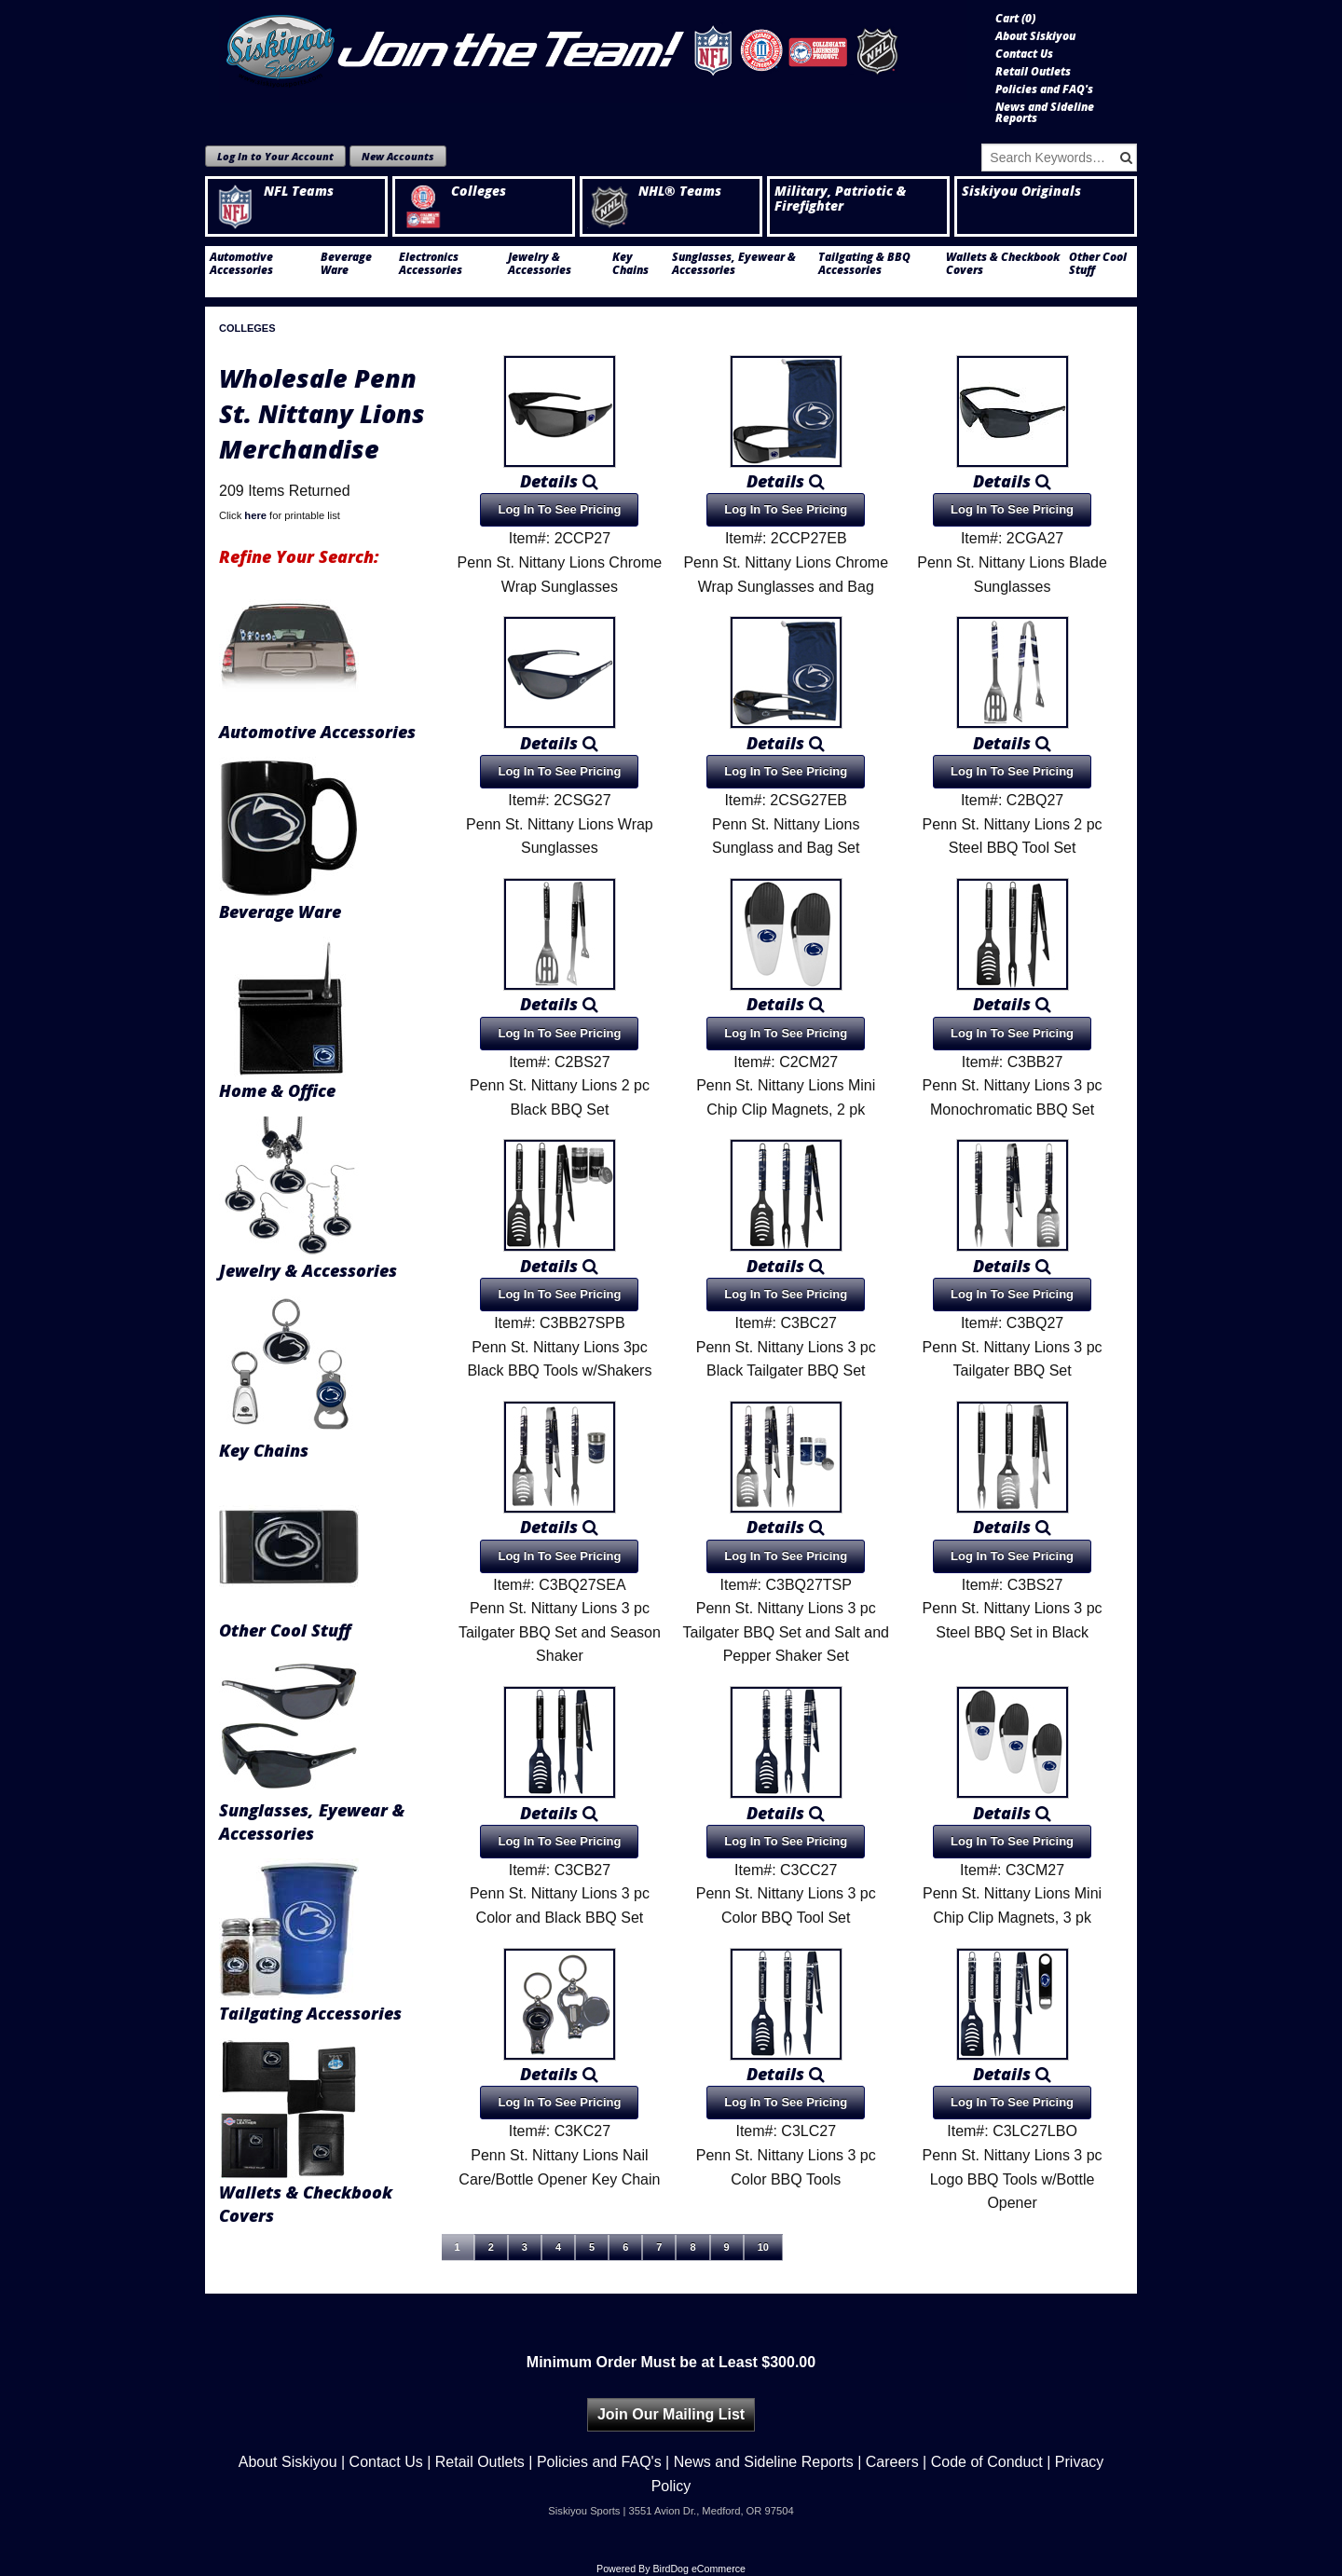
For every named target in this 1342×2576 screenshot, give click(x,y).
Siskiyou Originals (1021, 191)
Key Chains (630, 264)
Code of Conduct (987, 2462)
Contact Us (1024, 54)
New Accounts (398, 156)
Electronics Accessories (430, 264)
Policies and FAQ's (1044, 89)
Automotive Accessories (241, 264)
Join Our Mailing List (671, 2414)
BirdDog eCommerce (699, 2568)
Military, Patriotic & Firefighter (840, 198)
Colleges (453, 191)
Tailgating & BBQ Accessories (864, 264)
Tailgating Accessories (310, 2013)
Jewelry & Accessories (539, 264)
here (255, 515)
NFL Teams (273, 191)
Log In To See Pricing (559, 509)
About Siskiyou (1035, 36)
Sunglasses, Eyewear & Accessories (734, 264)
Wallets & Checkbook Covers (1003, 264)
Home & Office (277, 1090)
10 (763, 2247)
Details (559, 481)
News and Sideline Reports (1044, 113)
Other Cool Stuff (1098, 264)
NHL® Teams (654, 191)
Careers (892, 2462)
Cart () (1015, 18)
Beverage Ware (346, 264)
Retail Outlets (1033, 71)
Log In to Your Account (275, 156)
